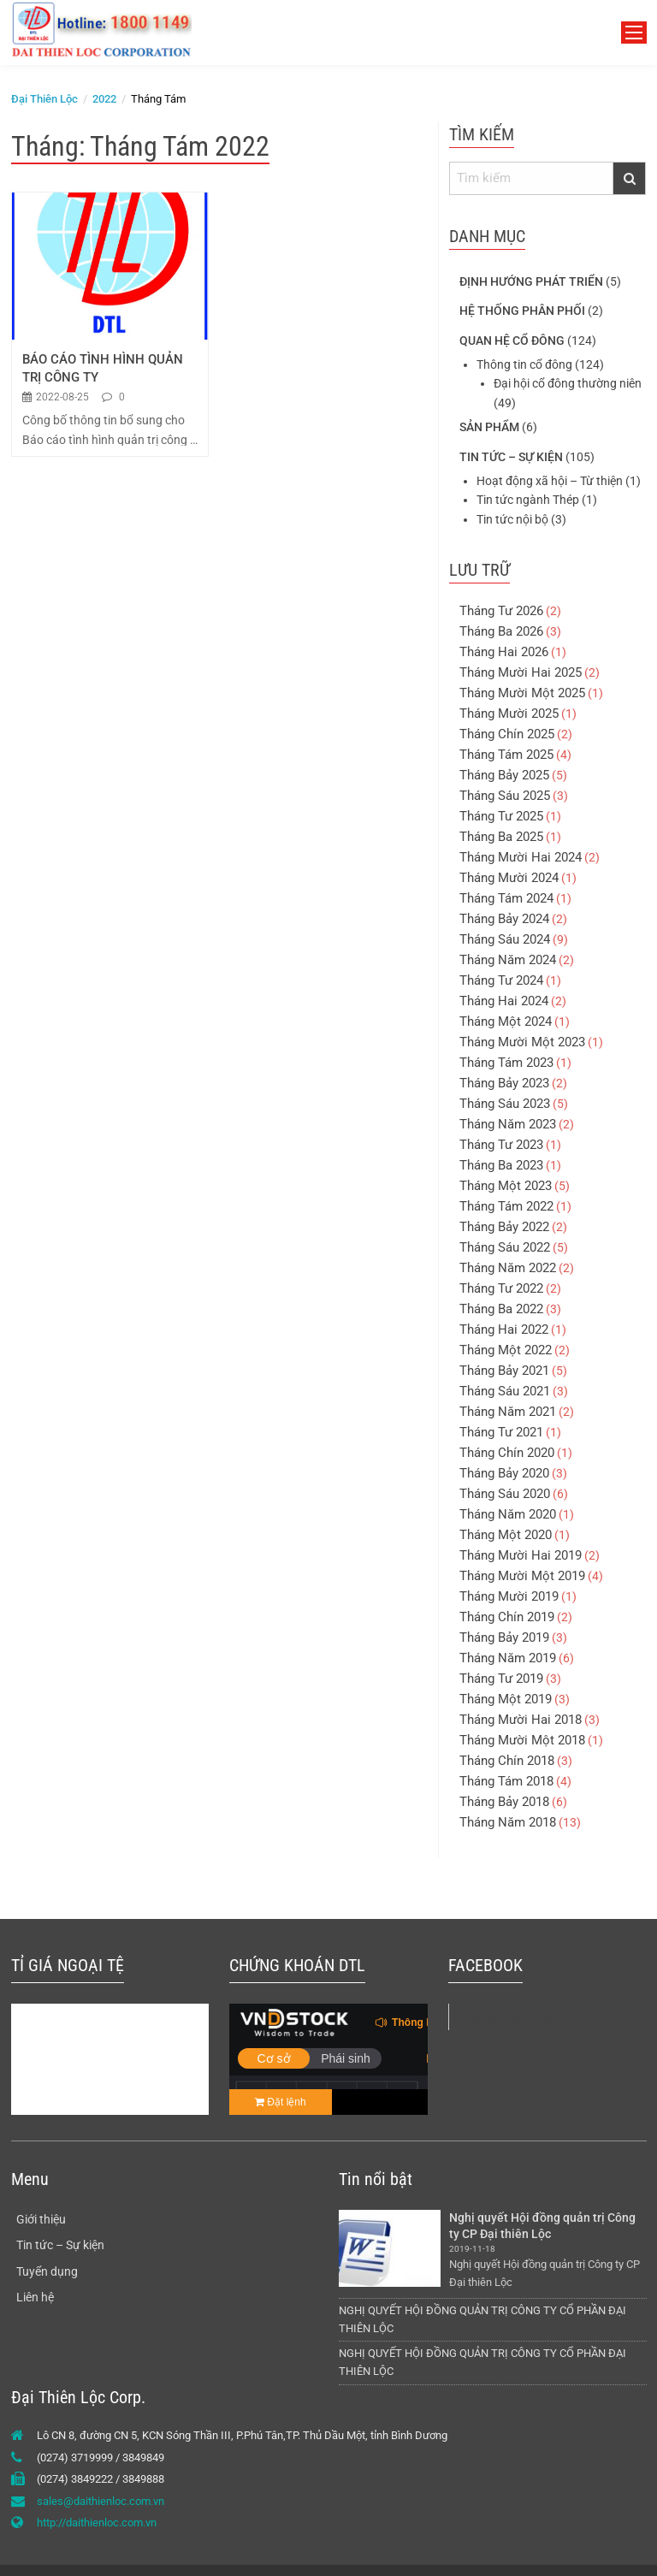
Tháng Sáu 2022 (504, 1247)
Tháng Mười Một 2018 (522, 1740)
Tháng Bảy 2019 (504, 1637)
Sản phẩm (489, 427)
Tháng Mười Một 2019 (522, 1576)
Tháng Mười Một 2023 (522, 1042)
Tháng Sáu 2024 (504, 939)
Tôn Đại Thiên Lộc (512, 2021)
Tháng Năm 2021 (507, 1411)
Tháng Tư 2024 (501, 980)
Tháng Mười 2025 (509, 713)
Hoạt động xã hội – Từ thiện (549, 481)
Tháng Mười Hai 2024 (520, 857)
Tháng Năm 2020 (507, 1514)
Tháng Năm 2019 (507, 1658)
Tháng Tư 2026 (501, 611)
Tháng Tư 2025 (501, 816)
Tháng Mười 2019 (509, 1596)
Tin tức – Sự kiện (511, 457)
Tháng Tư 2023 (501, 1144)
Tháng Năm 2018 (507, 1822)
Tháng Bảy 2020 (504, 1473)
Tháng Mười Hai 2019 (520, 1555)
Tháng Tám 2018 (506, 1781)
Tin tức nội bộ (512, 519)
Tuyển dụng (47, 2271)
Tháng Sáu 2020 (504, 1493)
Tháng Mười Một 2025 (522, 693)
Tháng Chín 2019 (506, 1617)
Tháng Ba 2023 (501, 1165)
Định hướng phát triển (531, 281)
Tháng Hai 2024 (503, 1001)
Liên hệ (35, 2297)
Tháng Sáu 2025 (504, 795)
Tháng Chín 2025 (506, 734)
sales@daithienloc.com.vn (100, 2501)
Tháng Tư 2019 (501, 1678)
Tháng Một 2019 (505, 1699)
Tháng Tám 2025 (506, 754)
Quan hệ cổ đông (512, 340)
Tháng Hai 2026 (503, 652)
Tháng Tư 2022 (501, 1288)
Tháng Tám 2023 (506, 1062)
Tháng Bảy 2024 (504, 919)
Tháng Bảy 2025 (504, 775)
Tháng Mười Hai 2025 (520, 672)
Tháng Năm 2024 (507, 960)
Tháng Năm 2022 (507, 1268)
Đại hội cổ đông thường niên (568, 383)
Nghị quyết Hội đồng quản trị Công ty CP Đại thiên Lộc (543, 2226)
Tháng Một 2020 (505, 1535)
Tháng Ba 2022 (501, 1309)
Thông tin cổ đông (524, 364)
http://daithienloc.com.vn (97, 2522)
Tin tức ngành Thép (527, 499)
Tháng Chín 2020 (506, 1452)
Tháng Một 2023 (505, 1185)
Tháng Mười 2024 (509, 877)
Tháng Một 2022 (505, 1350)
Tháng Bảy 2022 (504, 1227)
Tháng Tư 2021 (501, 1432)
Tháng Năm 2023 (507, 1124)
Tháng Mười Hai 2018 (520, 1719)
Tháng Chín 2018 (506, 1760)
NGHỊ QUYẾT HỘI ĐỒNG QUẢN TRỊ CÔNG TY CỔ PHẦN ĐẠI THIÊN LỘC (482, 2319)
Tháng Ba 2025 (501, 836)
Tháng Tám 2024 (506, 898)
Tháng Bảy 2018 (504, 1801)
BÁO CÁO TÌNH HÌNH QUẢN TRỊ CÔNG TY (104, 368)
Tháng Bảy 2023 (504, 1083)
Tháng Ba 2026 (501, 631)
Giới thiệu (41, 2219)
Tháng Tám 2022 (506, 1206)
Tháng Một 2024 (505, 1021)
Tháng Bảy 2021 (504, 1370)
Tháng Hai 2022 (503, 1329)
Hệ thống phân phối (522, 310)
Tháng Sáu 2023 (504, 1103)
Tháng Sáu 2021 (504, 1391)
